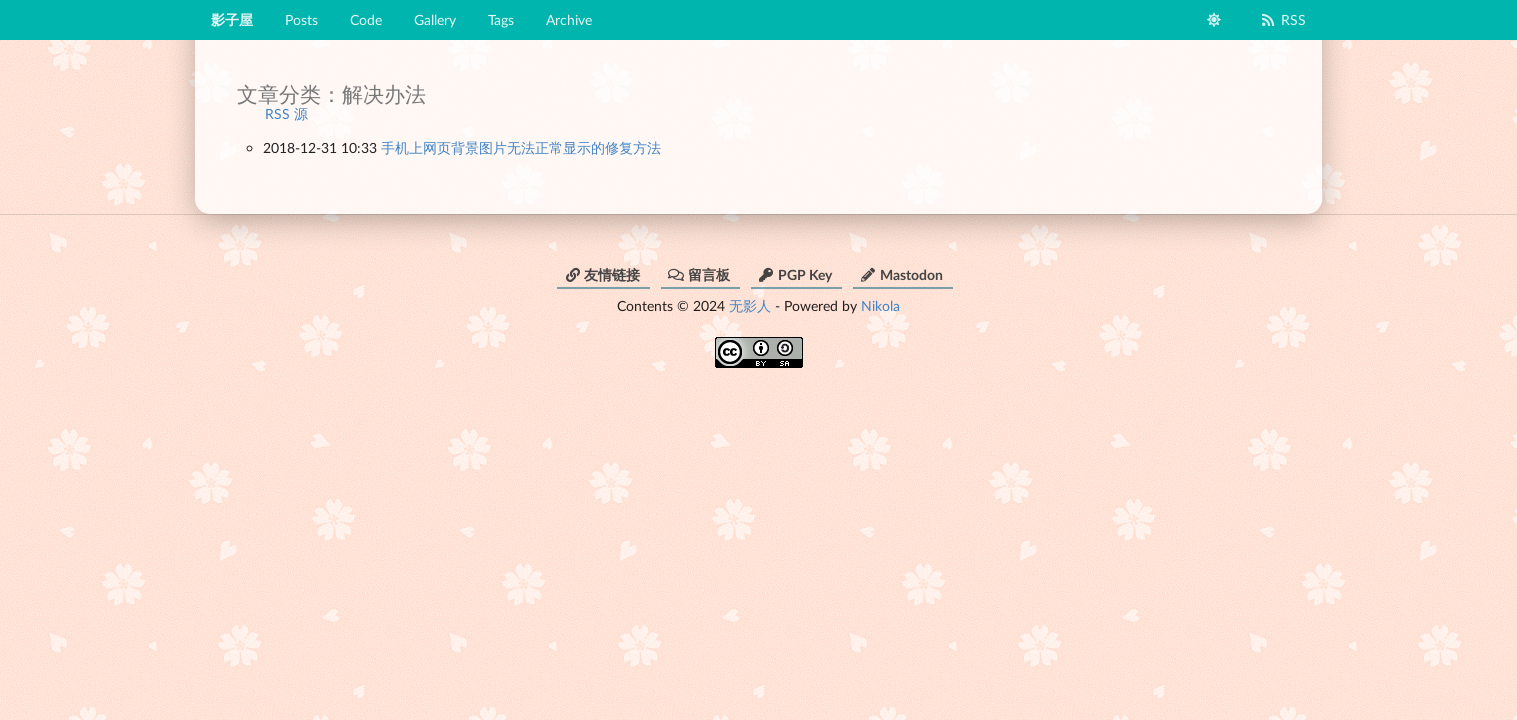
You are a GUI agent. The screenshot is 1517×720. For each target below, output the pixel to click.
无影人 (750, 305)
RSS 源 (286, 113)
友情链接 (602, 274)
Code (366, 19)
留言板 (699, 274)
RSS (1282, 19)
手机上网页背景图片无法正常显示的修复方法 (521, 147)
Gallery (435, 19)
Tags (501, 19)
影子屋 (232, 19)
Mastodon (901, 274)
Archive (569, 19)
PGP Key (795, 274)
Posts (301, 19)
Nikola (880, 305)
